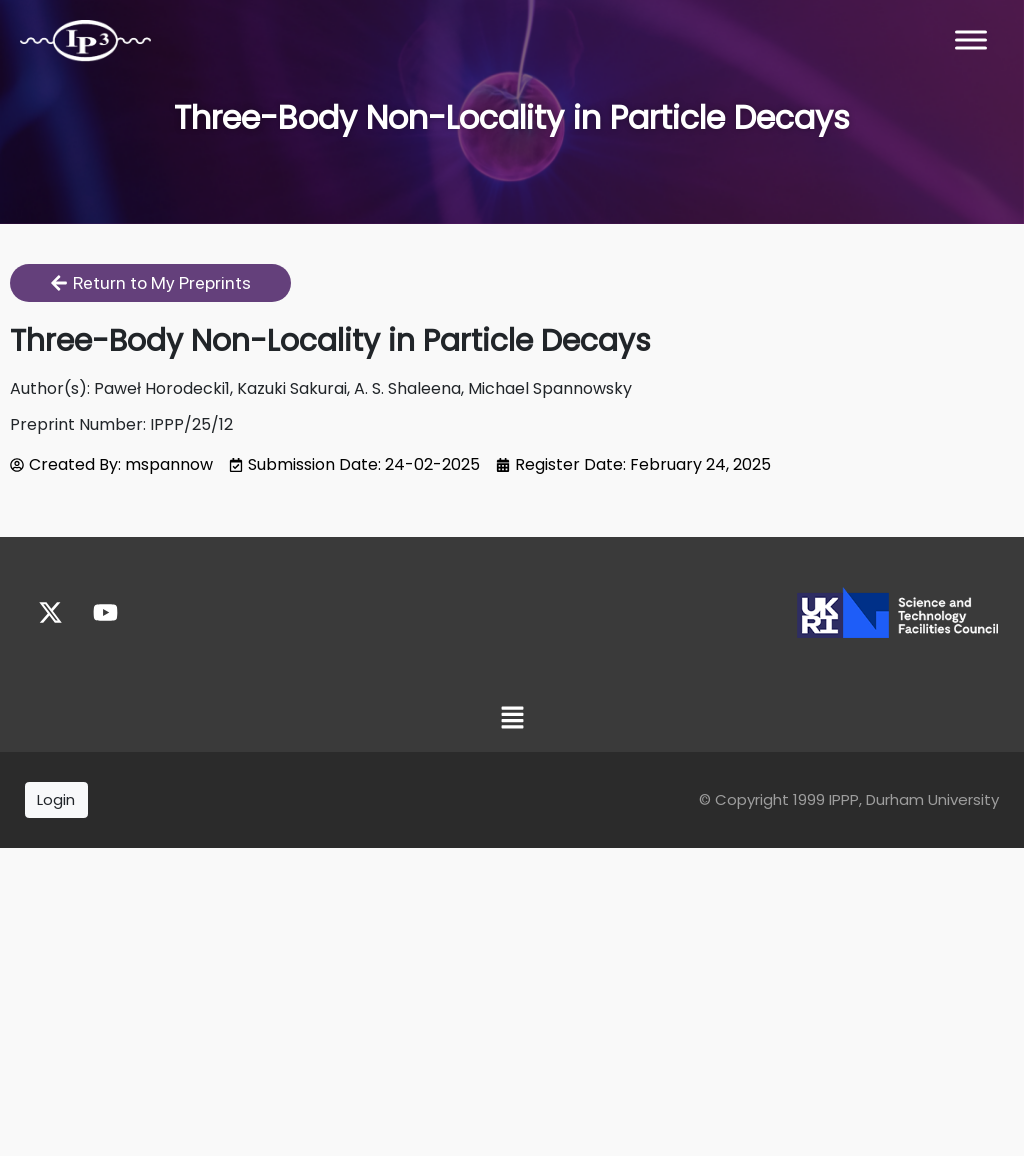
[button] (512, 720)
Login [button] (56, 799)
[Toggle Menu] (971, 39)
